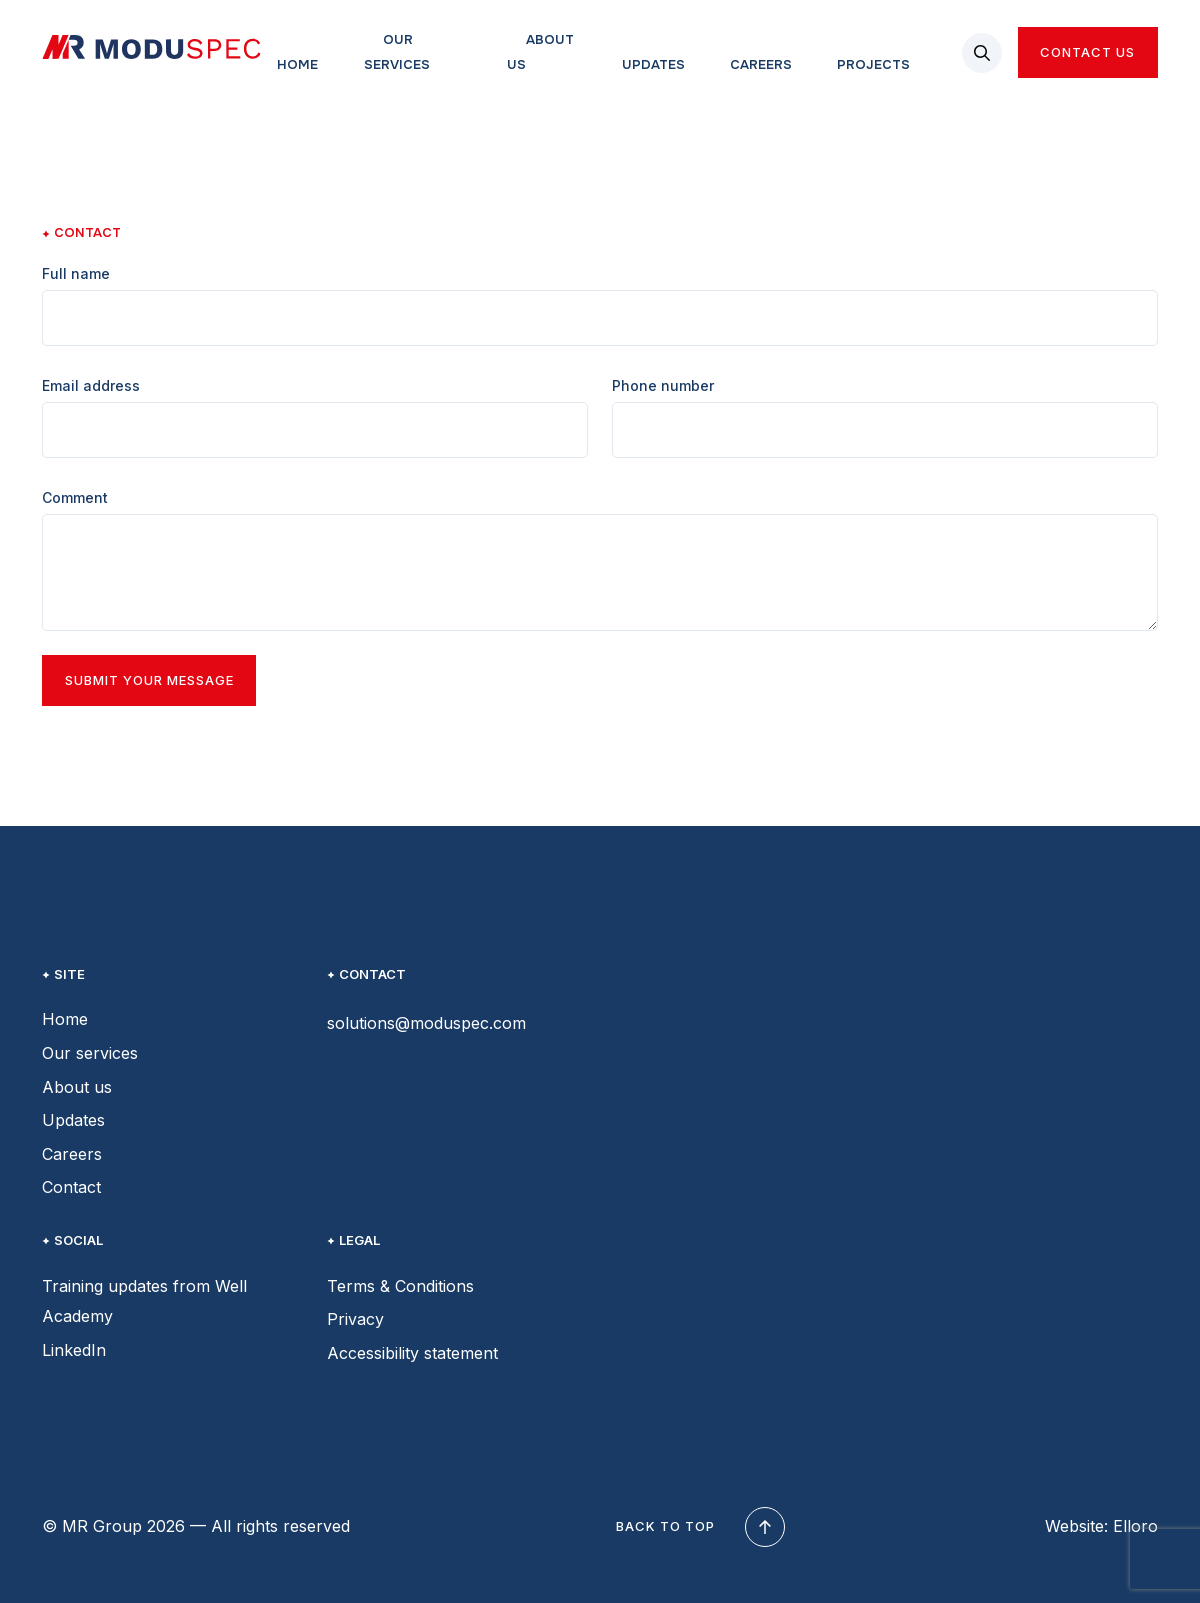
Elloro (1135, 1526)
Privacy (355, 1319)
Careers (761, 64)
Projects (873, 64)
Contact (71, 1187)
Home (297, 64)
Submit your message (149, 680)
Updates (653, 64)
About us (540, 52)
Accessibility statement (412, 1353)
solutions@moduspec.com (426, 1023)
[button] (982, 53)
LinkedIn (74, 1350)
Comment (75, 497)
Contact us (1087, 52)
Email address (91, 385)
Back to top (697, 1527)
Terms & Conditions (400, 1286)
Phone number (663, 385)
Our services (397, 52)
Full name (76, 273)
